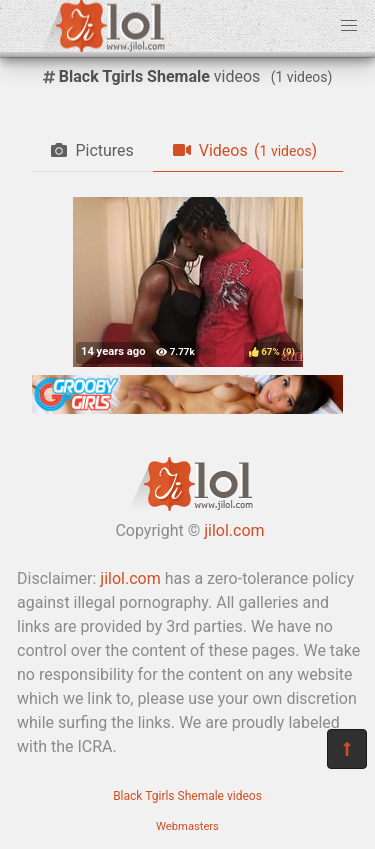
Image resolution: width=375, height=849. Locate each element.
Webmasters (187, 826)
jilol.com (234, 530)
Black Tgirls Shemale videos (187, 796)
